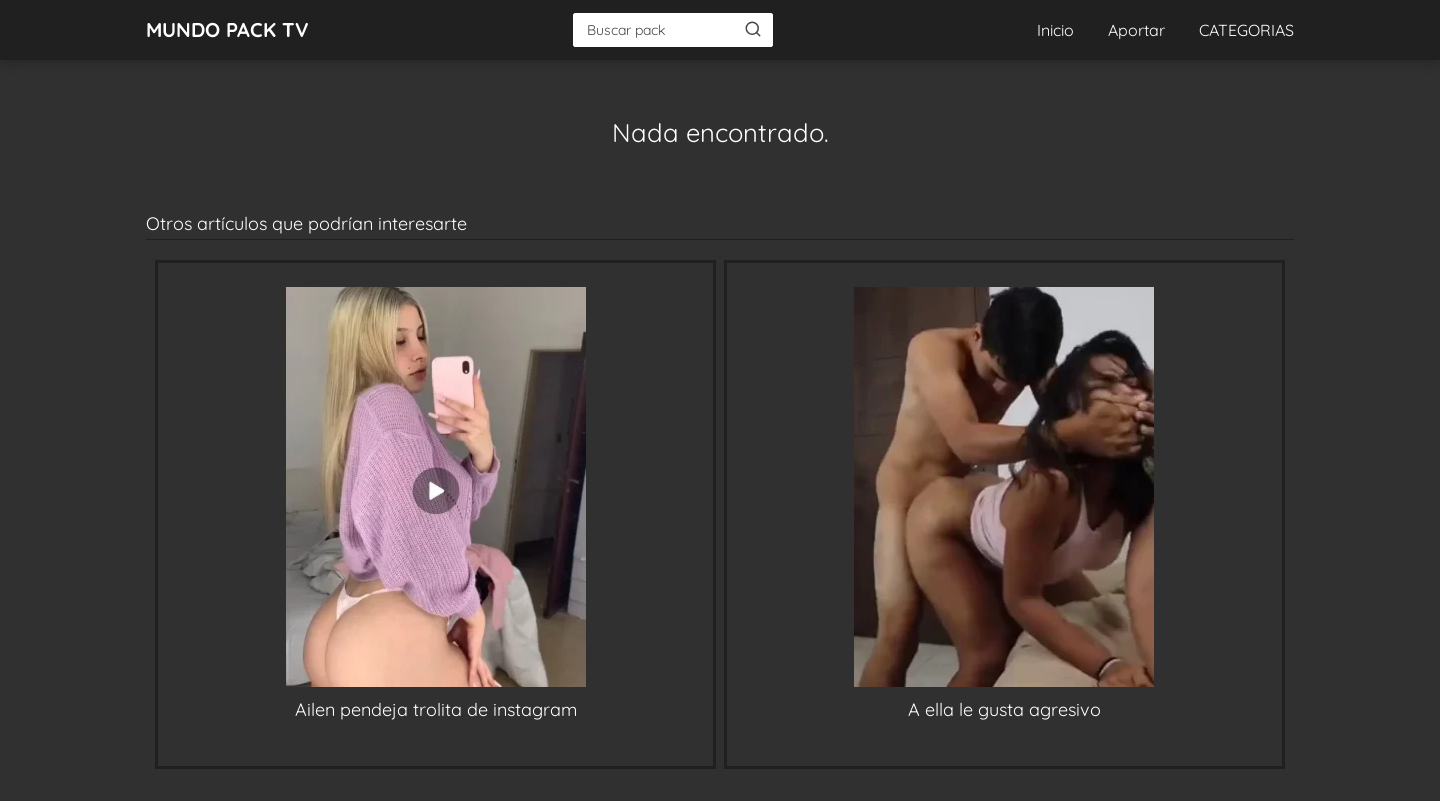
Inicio (1055, 30)
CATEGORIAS (1246, 30)
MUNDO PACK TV (227, 29)
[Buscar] (753, 29)
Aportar (1136, 30)
